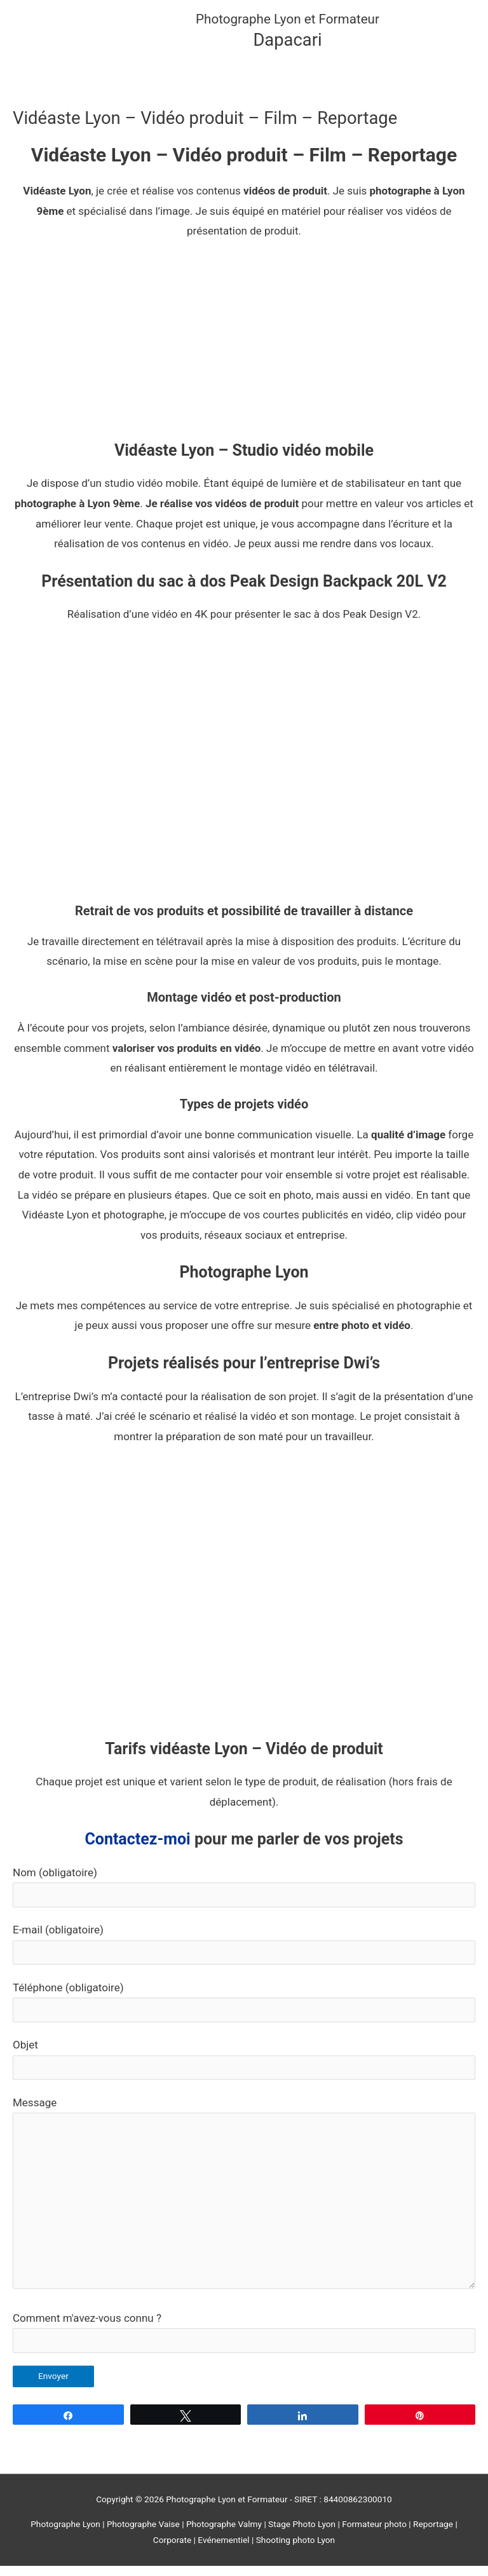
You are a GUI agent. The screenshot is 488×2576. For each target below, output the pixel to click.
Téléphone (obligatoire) (244, 2012)
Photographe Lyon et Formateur (295, 23)
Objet (244, 2069)
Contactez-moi (137, 1849)
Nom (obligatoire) (244, 1897)
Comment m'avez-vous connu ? (244, 2342)
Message (244, 2206)
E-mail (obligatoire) (244, 1954)
